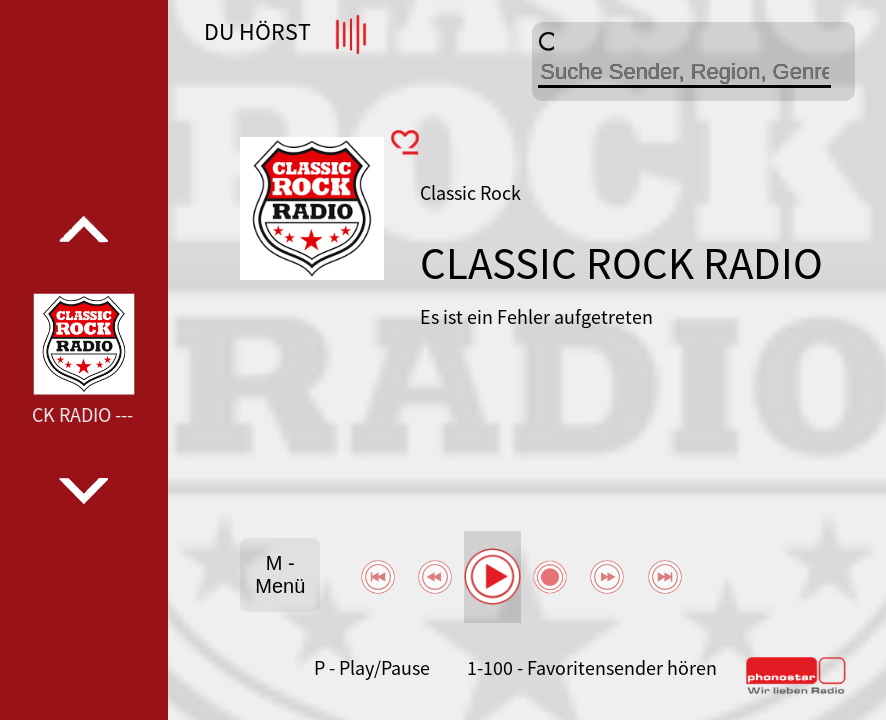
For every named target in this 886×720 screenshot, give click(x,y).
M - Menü (280, 574)
